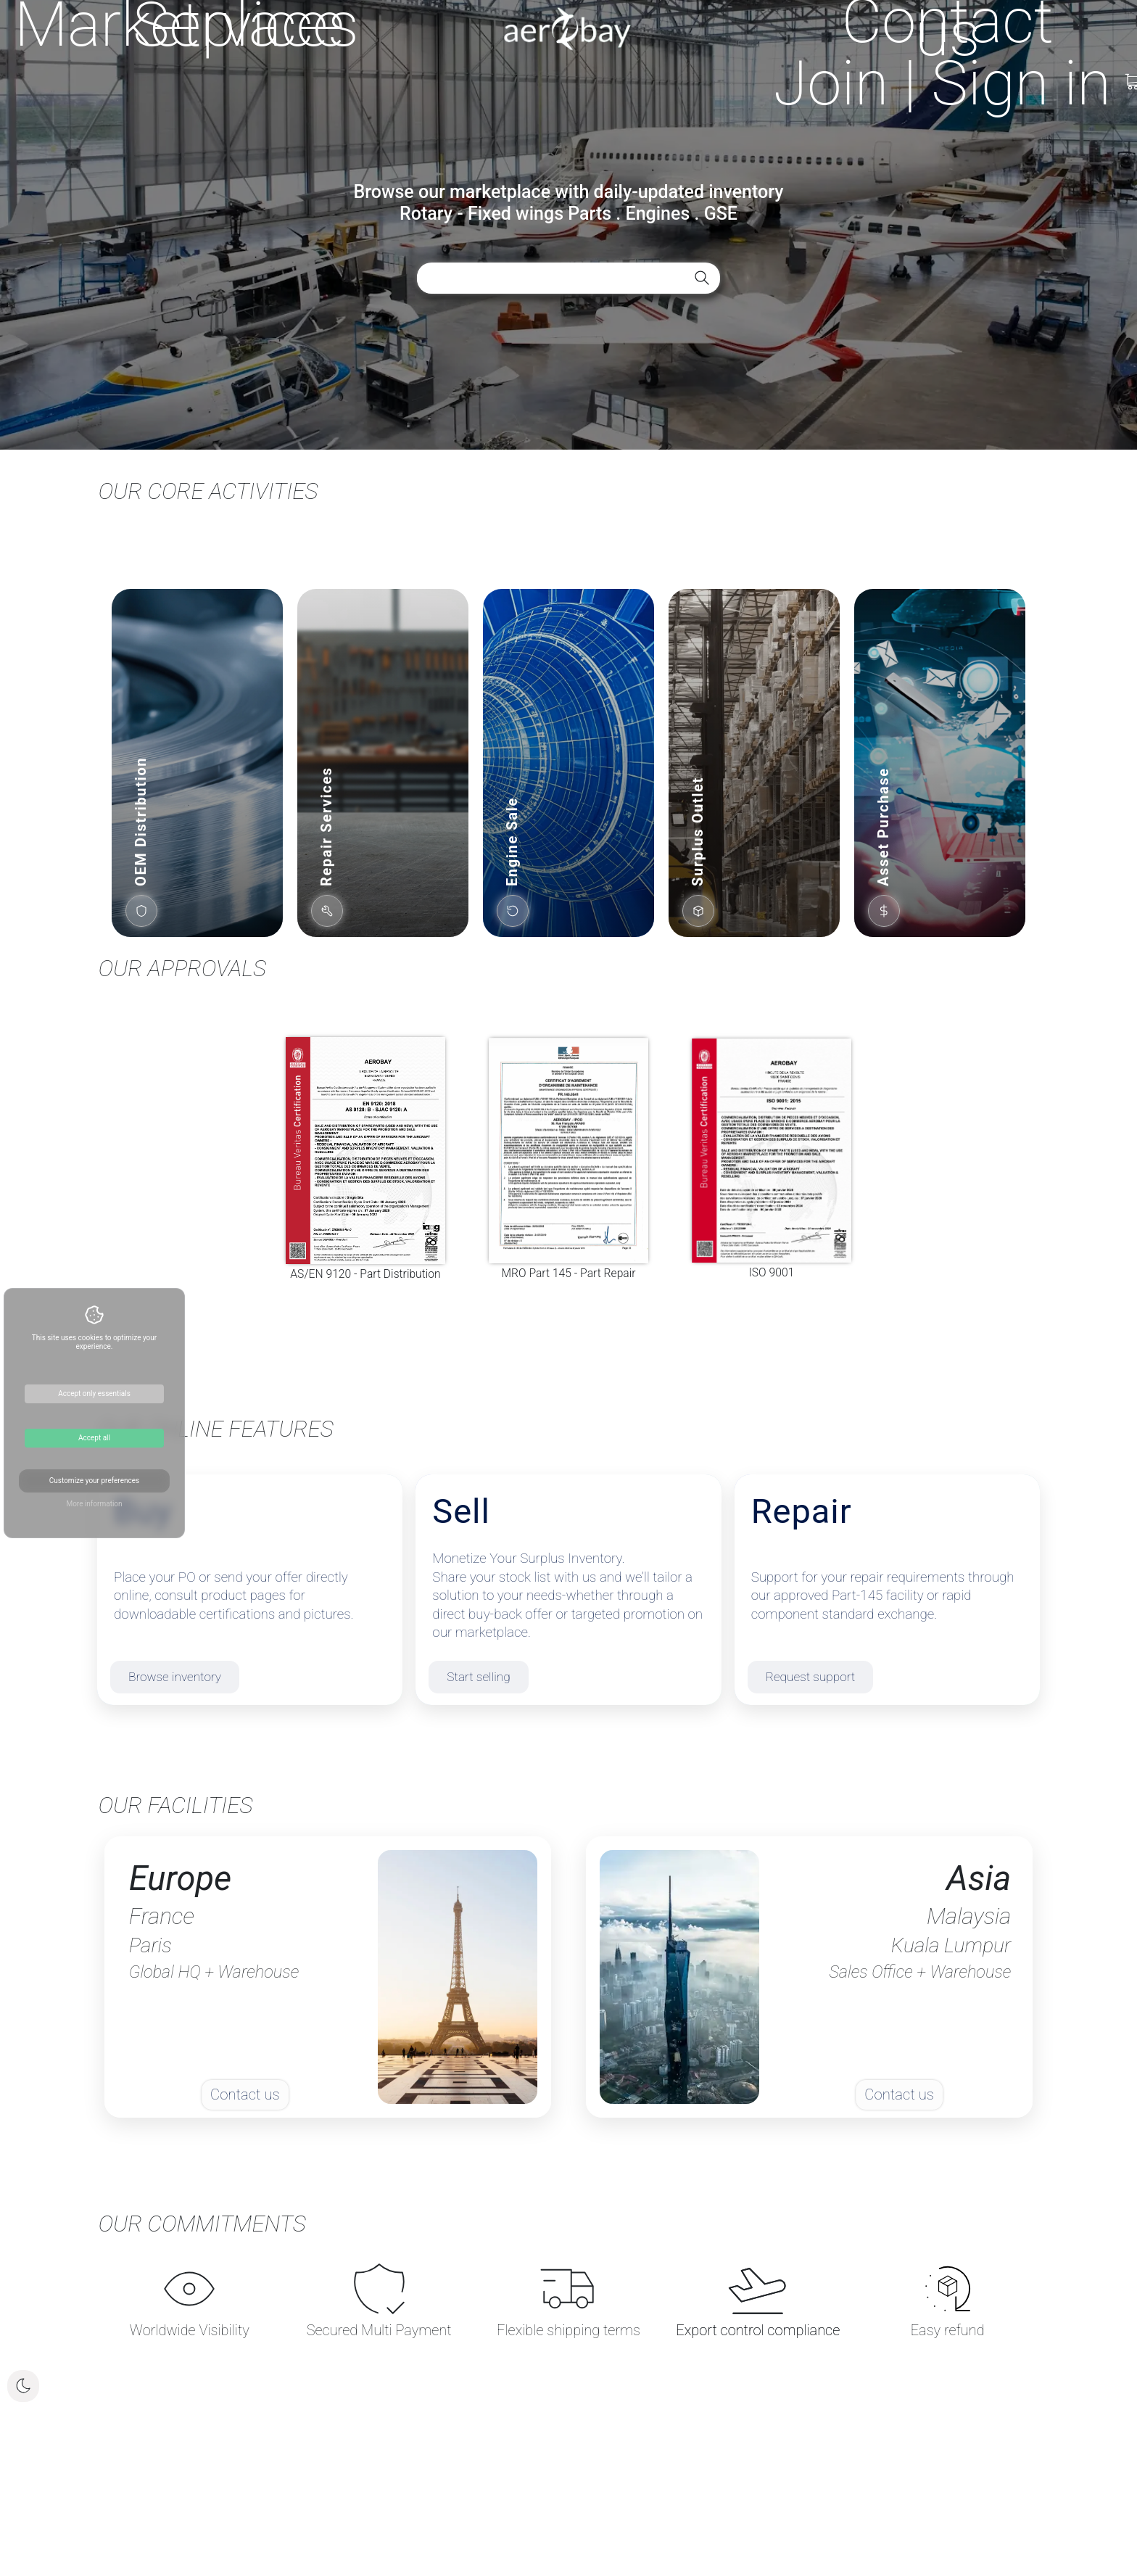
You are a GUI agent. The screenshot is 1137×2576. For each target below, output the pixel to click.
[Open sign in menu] (942, 83)
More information (94, 1504)
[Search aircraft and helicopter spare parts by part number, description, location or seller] (518, 278)
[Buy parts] (249, 1589)
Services (246, 25)
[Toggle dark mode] (23, 2386)
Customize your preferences (94, 1481)
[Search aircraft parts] (701, 278)
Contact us (948, 27)
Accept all (94, 1438)
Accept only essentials (94, 1394)
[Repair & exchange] (887, 1589)
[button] (197, 763)
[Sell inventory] (568, 1589)
